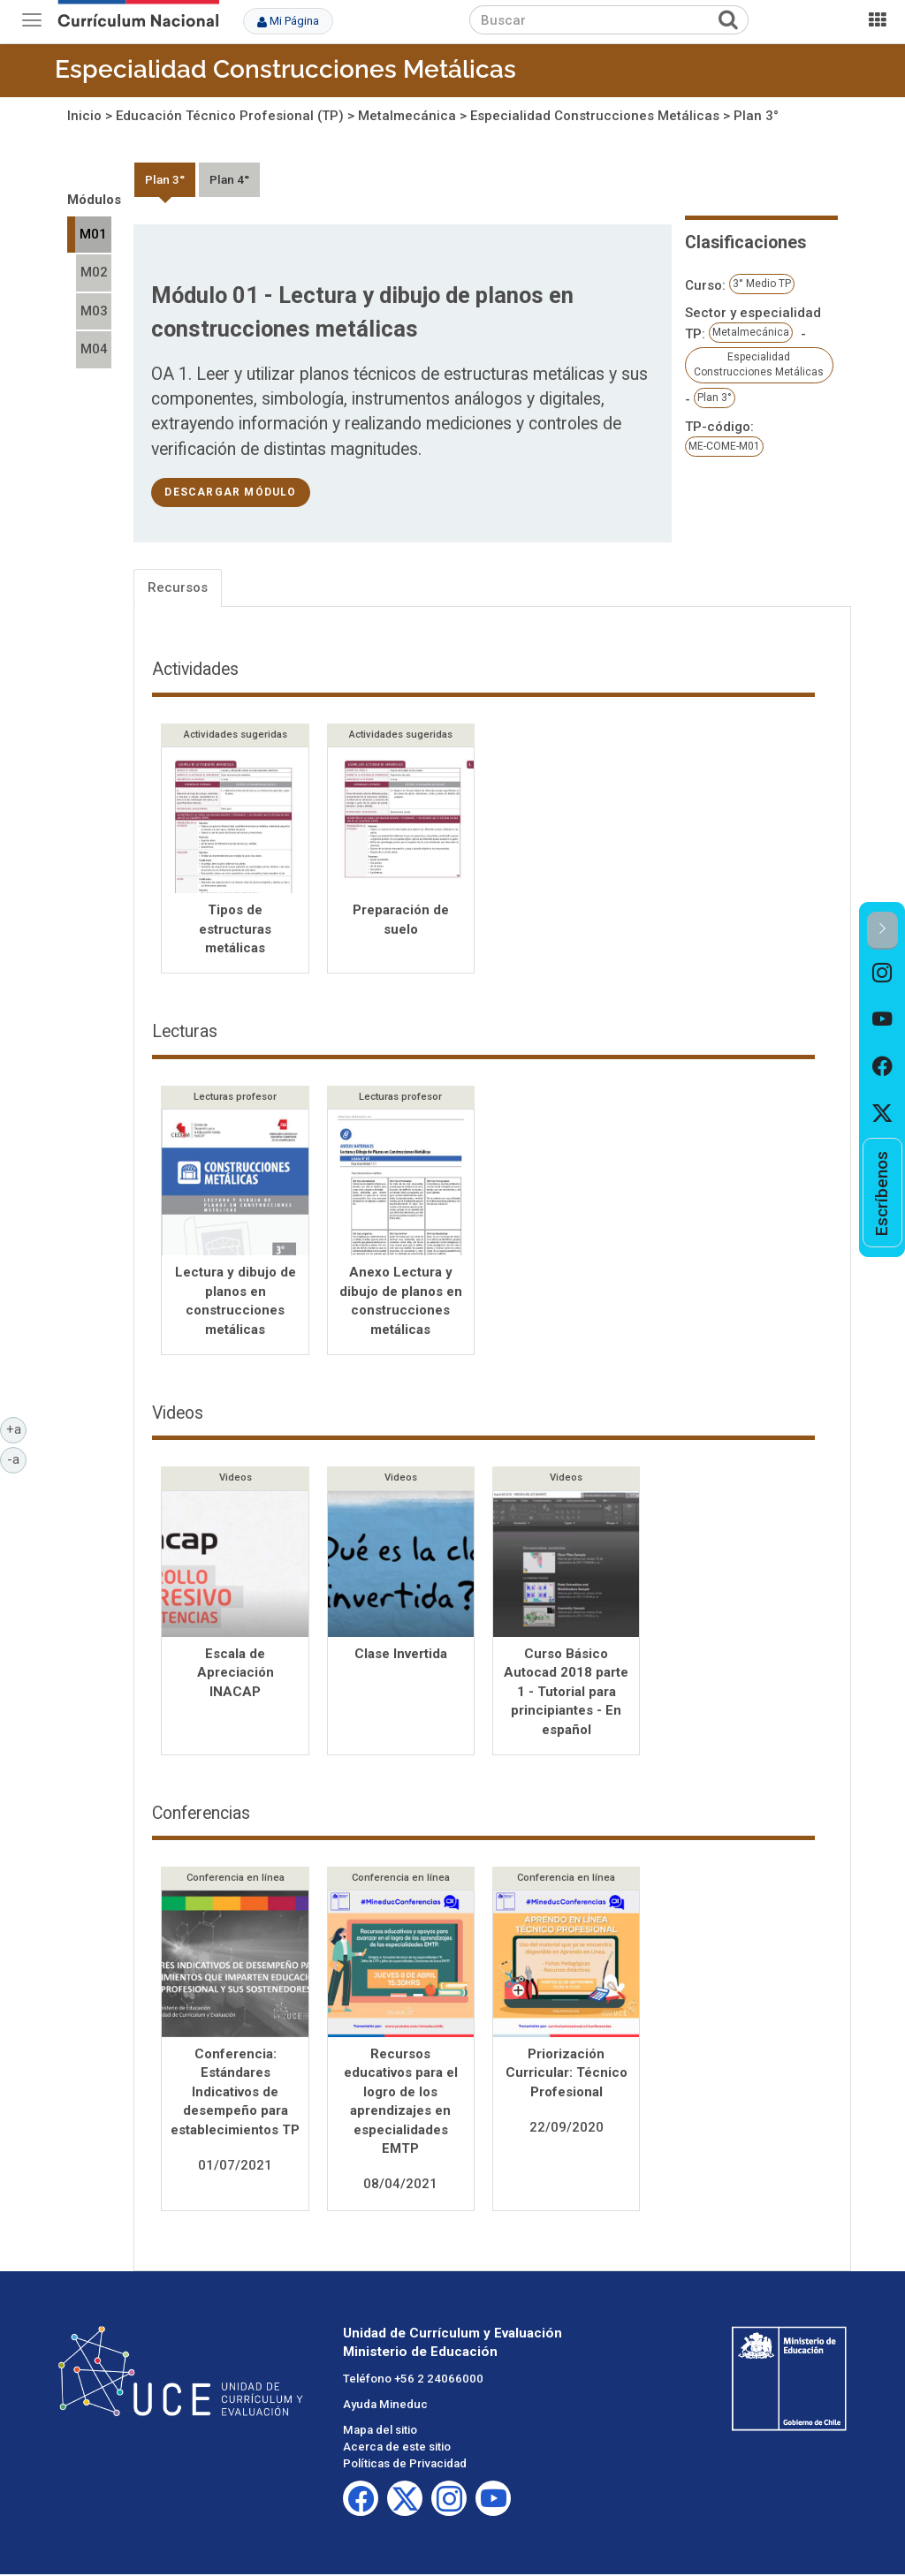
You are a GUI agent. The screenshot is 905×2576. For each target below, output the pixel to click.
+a (16, 1428)
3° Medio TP (762, 283)
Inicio (84, 116)
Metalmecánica (407, 116)
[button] (882, 931)
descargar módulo (230, 492)
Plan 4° (229, 179)
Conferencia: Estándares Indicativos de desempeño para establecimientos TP (235, 2094)
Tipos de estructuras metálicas (235, 929)
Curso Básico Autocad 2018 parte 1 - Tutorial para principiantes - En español (566, 1693)
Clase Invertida (400, 1655)
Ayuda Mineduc (385, 2406)
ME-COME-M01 (724, 446)
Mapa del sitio (380, 2431)
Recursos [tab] (178, 587)
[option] (882, 973)
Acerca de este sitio (397, 2448)
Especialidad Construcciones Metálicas (285, 69)
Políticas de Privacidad (405, 2465)
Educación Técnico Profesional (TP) (230, 116)
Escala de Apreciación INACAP (235, 1674)
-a (17, 1458)
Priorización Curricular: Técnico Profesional (566, 2075)
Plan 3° (756, 116)
